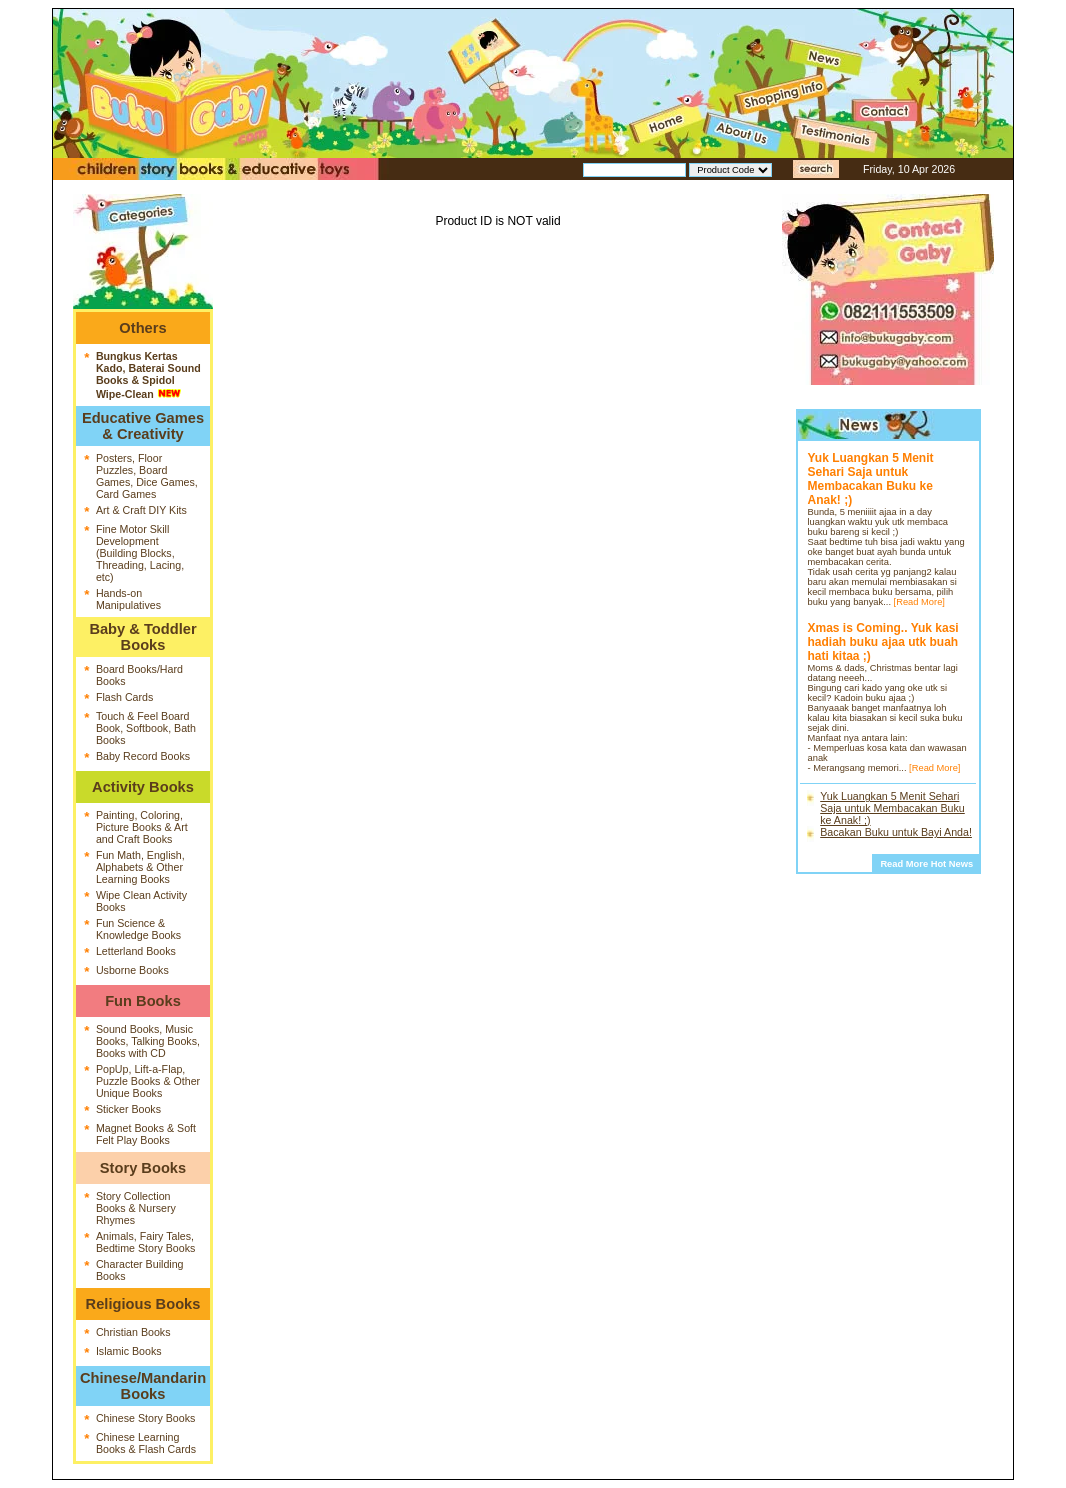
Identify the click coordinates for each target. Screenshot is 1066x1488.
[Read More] (919, 602)
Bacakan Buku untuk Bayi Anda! (896, 832)
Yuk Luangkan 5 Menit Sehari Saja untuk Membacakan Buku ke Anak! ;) (892, 808)
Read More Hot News (926, 864)
